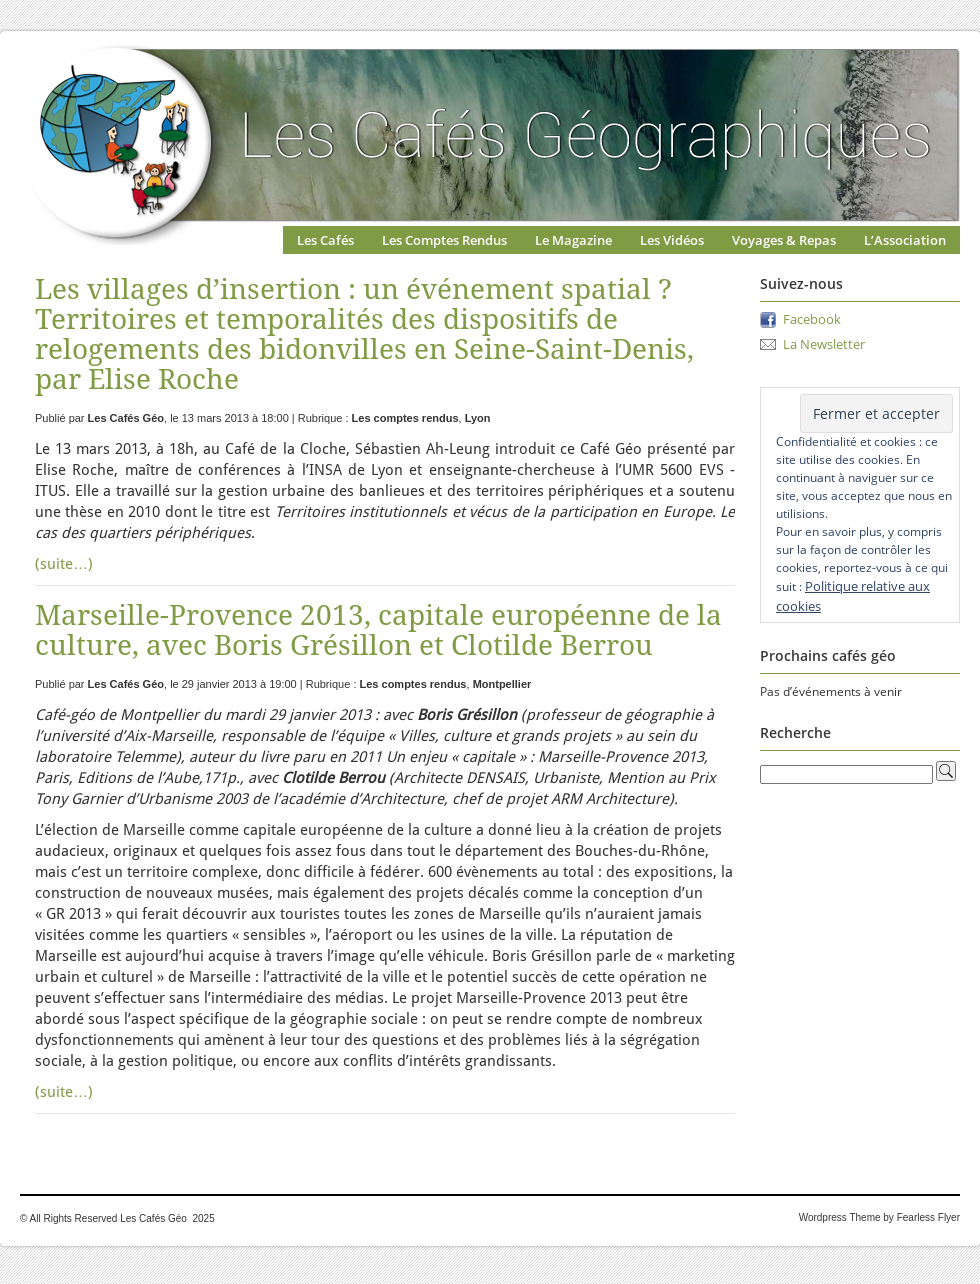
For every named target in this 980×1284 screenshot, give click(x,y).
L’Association (905, 240)
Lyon (478, 418)
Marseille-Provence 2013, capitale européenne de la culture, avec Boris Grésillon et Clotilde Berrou (378, 630)
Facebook (812, 319)
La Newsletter (824, 344)
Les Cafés (325, 240)
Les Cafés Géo (126, 418)
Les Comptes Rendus (444, 240)
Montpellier (502, 684)
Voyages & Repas (784, 240)
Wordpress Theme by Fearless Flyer (879, 1217)
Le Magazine (573, 240)
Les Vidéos (672, 240)
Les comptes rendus (405, 418)
